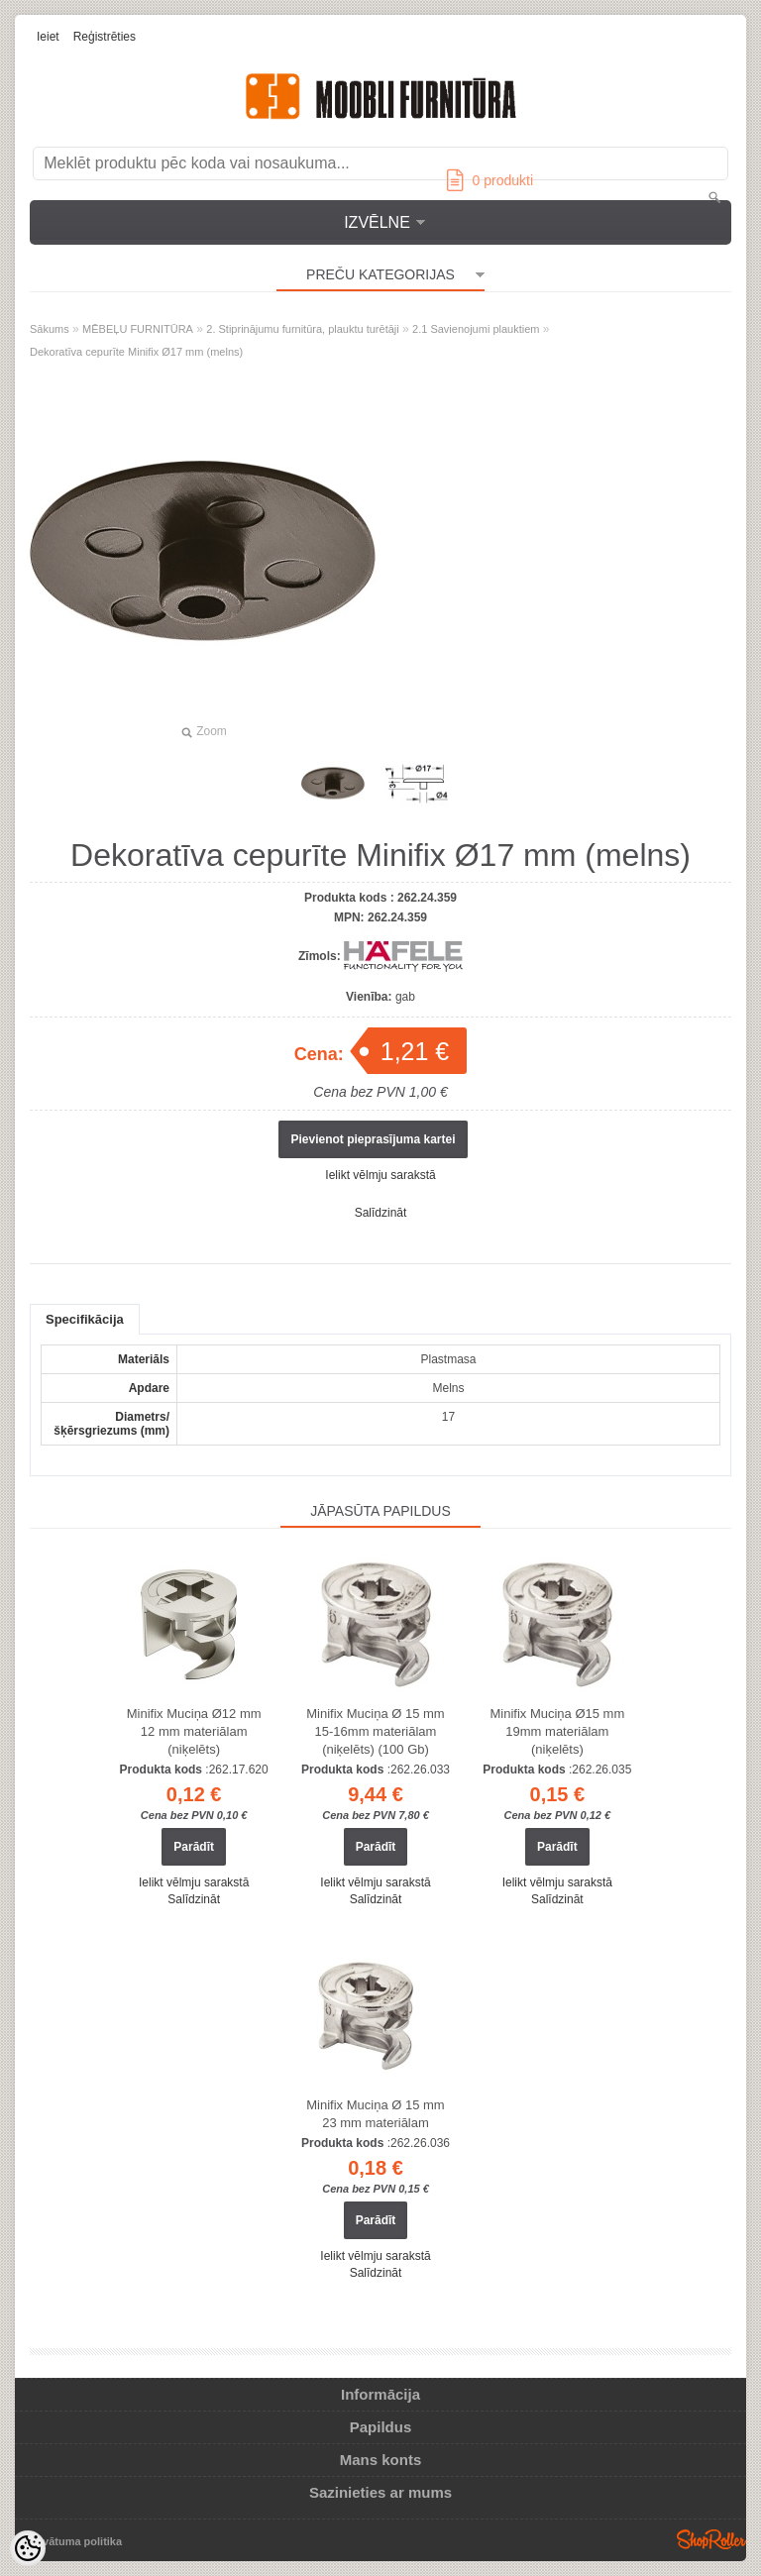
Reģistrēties (104, 37)
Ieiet (48, 37)
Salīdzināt (381, 1213)
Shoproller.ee (711, 2539)
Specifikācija (85, 1319)
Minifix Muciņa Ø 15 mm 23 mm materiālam (375, 2113)
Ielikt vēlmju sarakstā (380, 1175)
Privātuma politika (75, 2541)
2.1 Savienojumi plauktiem (475, 329)
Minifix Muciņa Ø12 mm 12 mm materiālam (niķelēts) (194, 1731)
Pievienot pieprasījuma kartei (372, 1139)
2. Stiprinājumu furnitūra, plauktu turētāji (302, 329)
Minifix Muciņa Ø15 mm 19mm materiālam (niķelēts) (556, 1731)
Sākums (49, 329)
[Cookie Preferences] (28, 2548)
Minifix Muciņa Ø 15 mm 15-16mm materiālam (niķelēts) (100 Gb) (375, 1731)
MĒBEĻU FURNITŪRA (137, 329)
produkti (490, 180)
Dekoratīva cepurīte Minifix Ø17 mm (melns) (136, 352)
